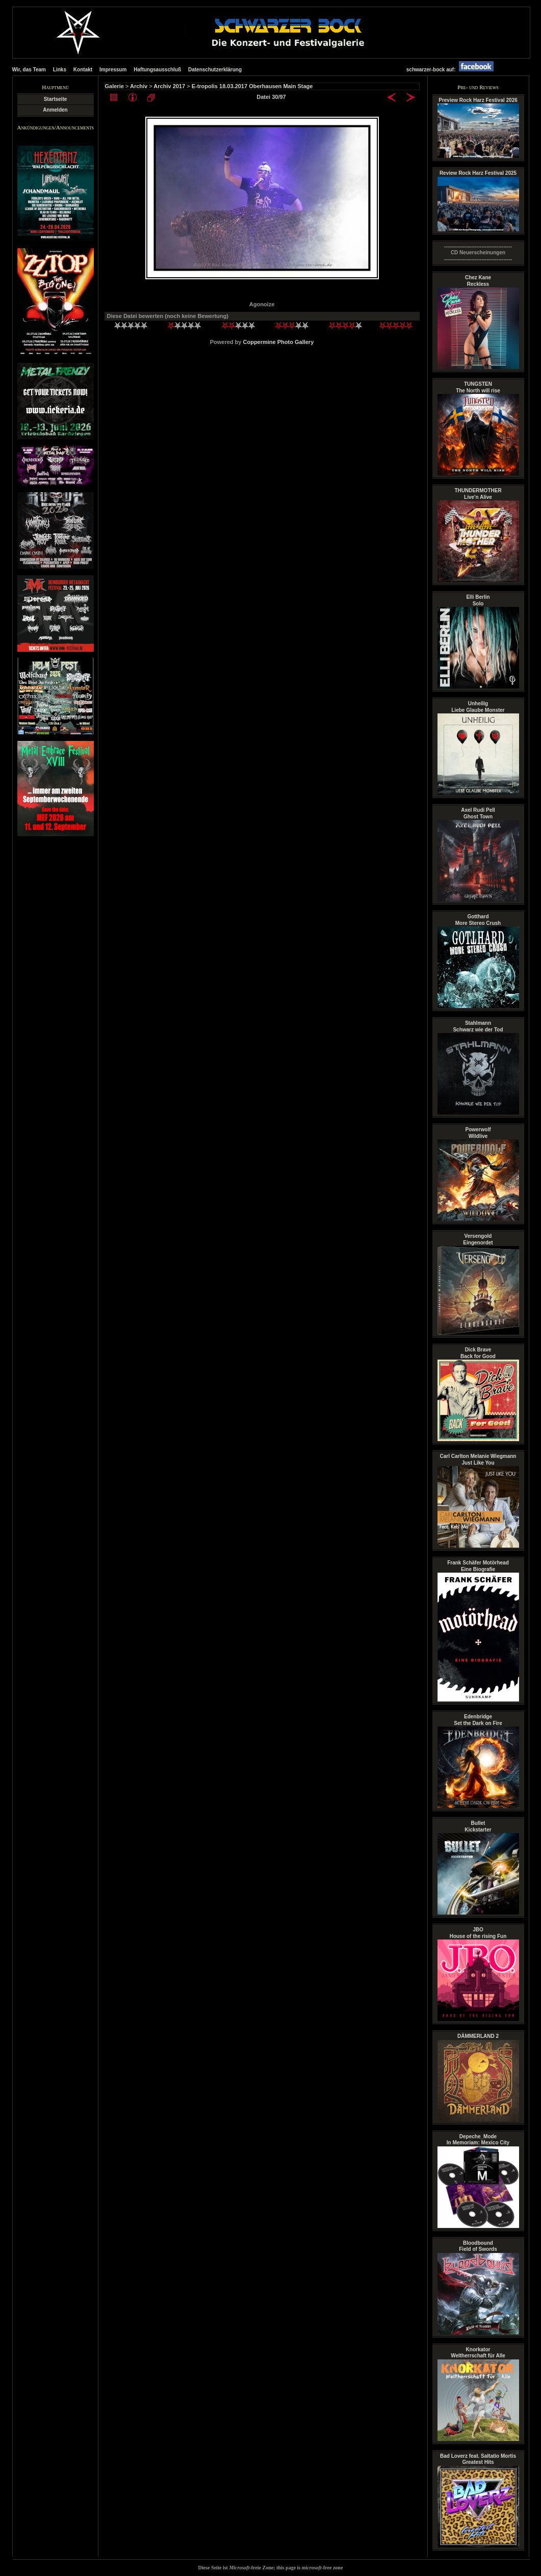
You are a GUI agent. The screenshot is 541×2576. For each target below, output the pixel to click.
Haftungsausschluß (157, 69)
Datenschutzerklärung (215, 69)
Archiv (138, 86)
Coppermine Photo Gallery (278, 342)
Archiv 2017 (169, 86)
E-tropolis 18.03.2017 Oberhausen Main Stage (252, 86)
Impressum (112, 69)
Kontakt (82, 69)
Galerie (114, 86)
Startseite (55, 99)
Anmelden (55, 110)
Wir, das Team (29, 69)
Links (59, 69)
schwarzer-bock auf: (452, 69)
